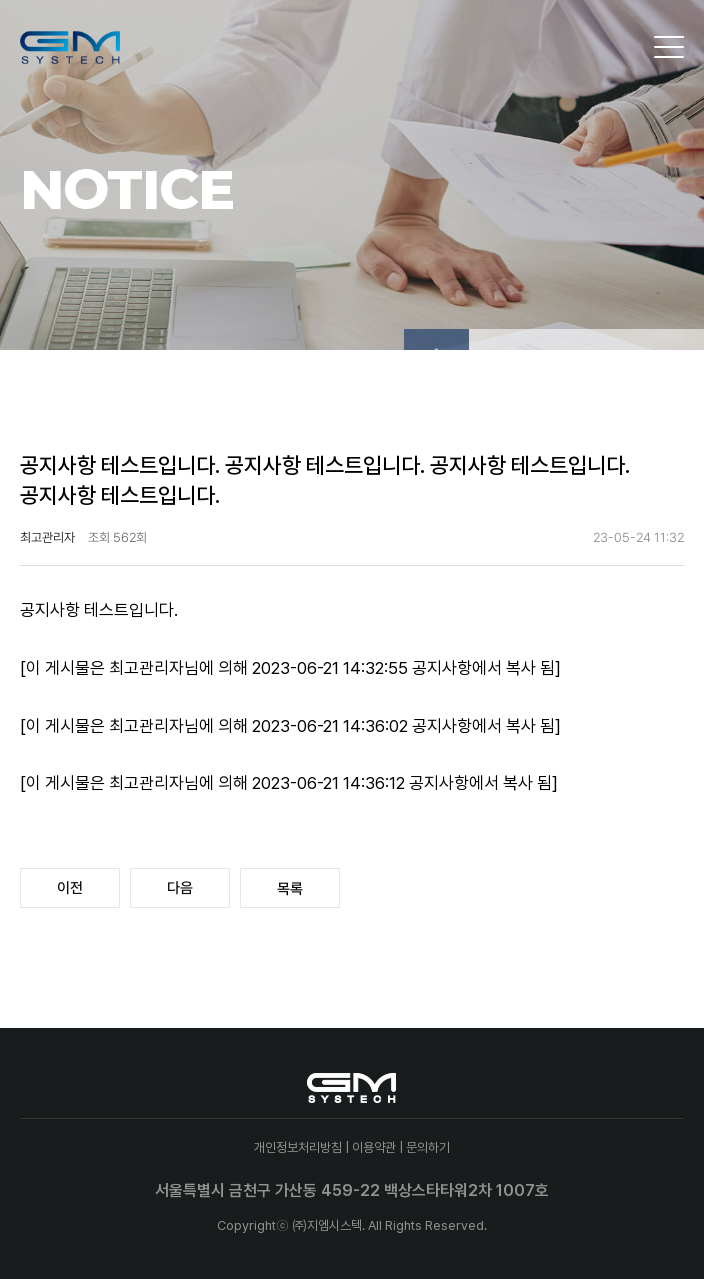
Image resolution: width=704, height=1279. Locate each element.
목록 (290, 889)
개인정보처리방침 (298, 1147)
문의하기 (428, 1147)
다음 (180, 888)
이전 (70, 888)
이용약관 (374, 1147)
